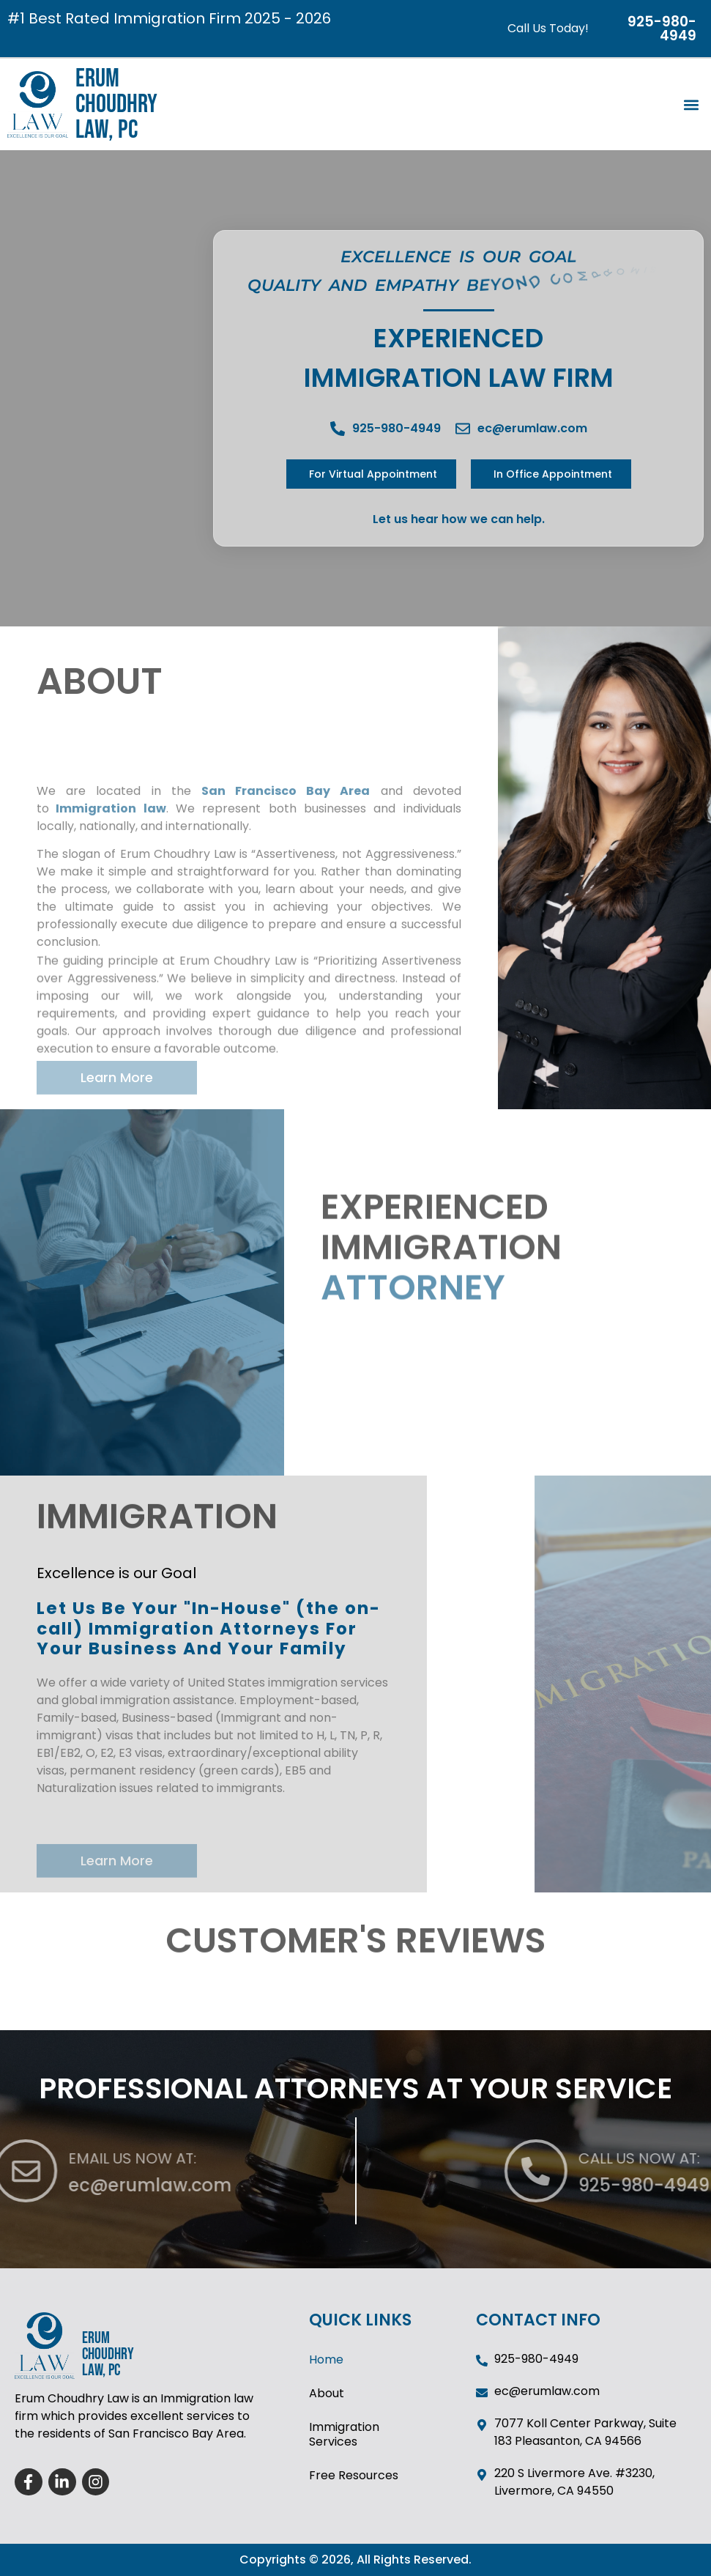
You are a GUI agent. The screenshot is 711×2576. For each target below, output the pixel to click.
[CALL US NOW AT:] (653, 2170)
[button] (692, 104)
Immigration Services (344, 2434)
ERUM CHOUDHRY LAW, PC (116, 104)
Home (326, 2359)
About (326, 2393)
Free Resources (353, 2475)
